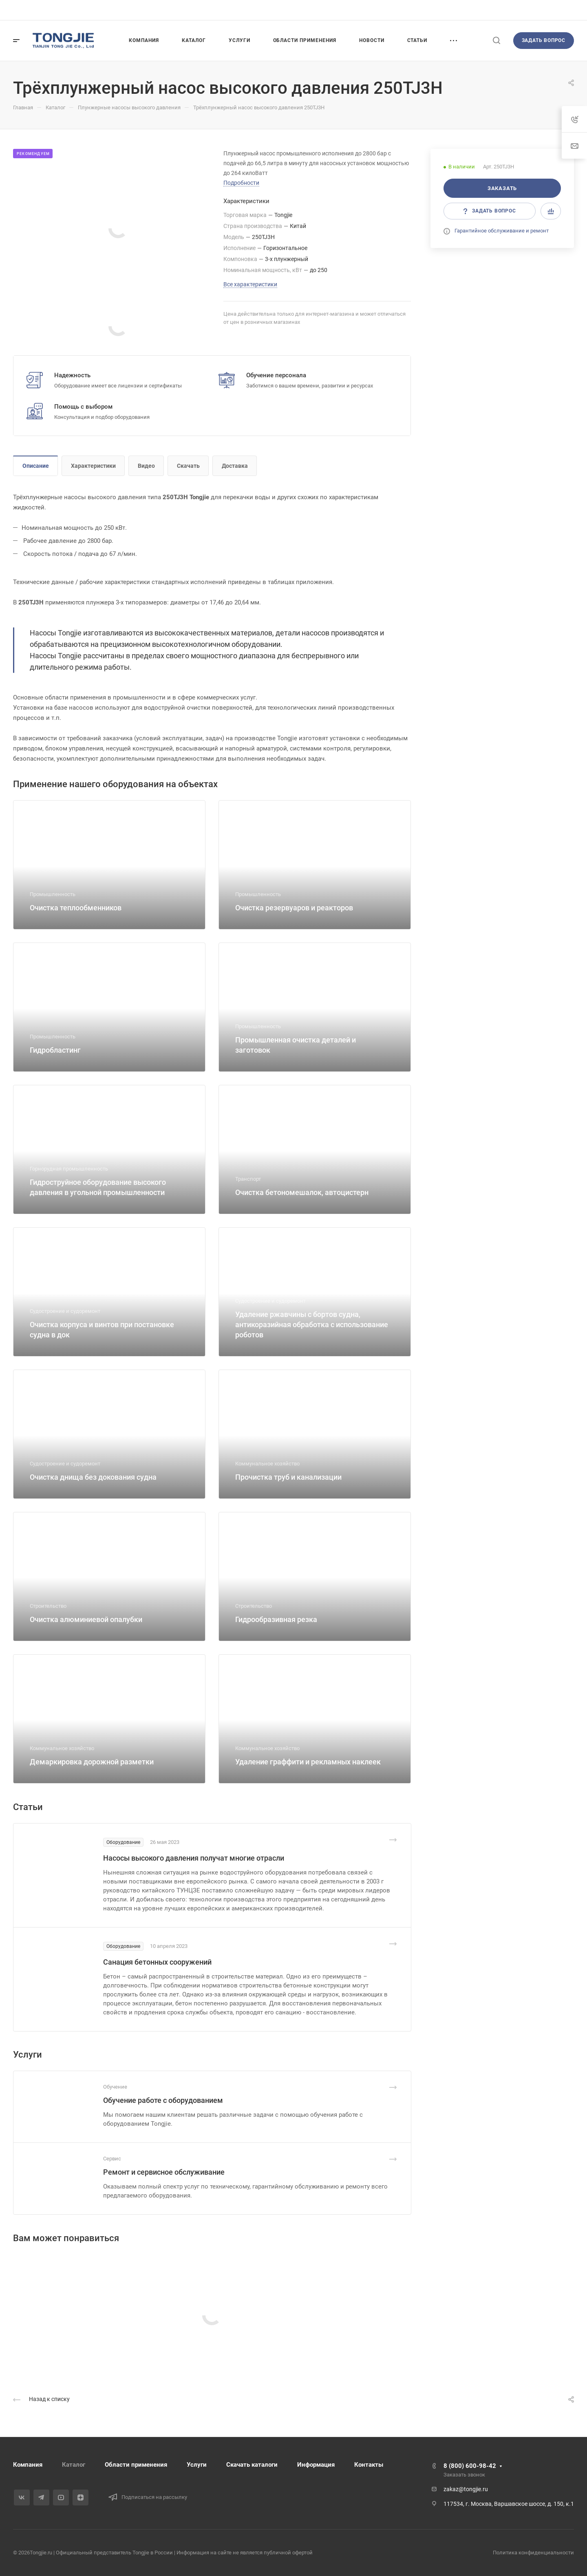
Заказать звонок (464, 2475)
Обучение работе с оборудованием (163, 2100)
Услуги (197, 2464)
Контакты (368, 2464)
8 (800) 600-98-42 (470, 2466)
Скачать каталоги (252, 2464)
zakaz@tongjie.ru (466, 2489)
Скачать (188, 466)
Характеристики (93, 466)
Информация (316, 2464)
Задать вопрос (543, 40)
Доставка (235, 466)
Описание (35, 466)
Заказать (502, 188)
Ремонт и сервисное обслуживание (164, 2172)
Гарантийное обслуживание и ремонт (502, 231)
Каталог (73, 2464)
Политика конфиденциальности (533, 2552)
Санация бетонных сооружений (157, 1962)
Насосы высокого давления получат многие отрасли (193, 1858)
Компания (27, 2464)
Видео (146, 466)
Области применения (136, 2464)
